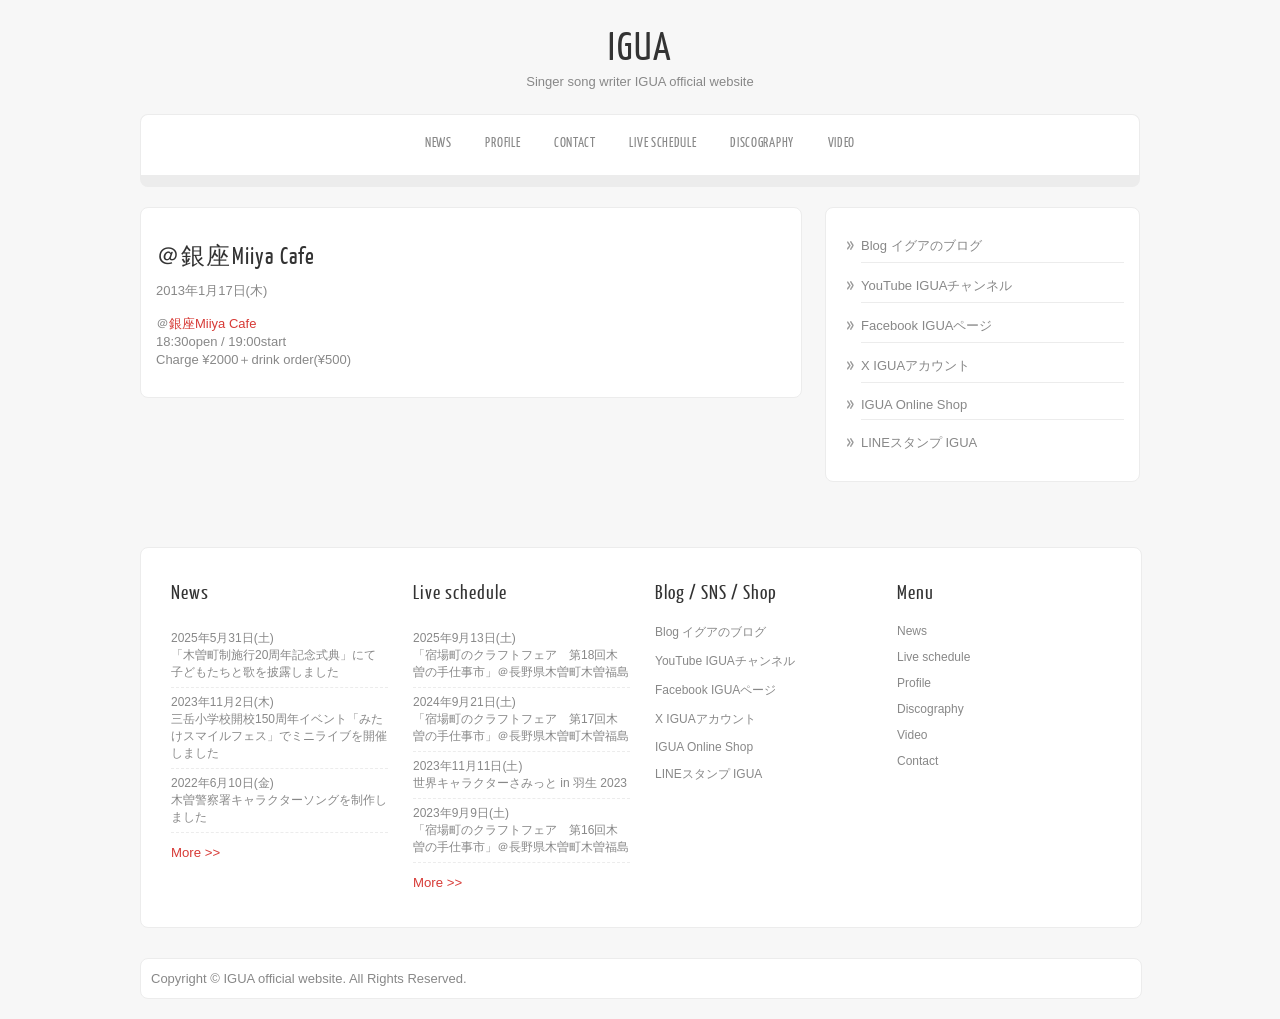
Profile (502, 142)
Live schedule (662, 142)
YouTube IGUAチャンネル (936, 285)
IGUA (640, 48)
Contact (575, 142)
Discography (762, 142)
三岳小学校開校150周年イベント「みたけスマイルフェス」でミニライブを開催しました (279, 736)
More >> (195, 852)
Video (842, 142)
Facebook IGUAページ (927, 325)
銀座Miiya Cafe (212, 323)
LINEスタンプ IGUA (919, 442)
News (438, 142)
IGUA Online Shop (914, 404)
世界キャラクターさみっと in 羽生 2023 (520, 783)
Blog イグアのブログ (921, 245)
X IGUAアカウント (915, 365)
